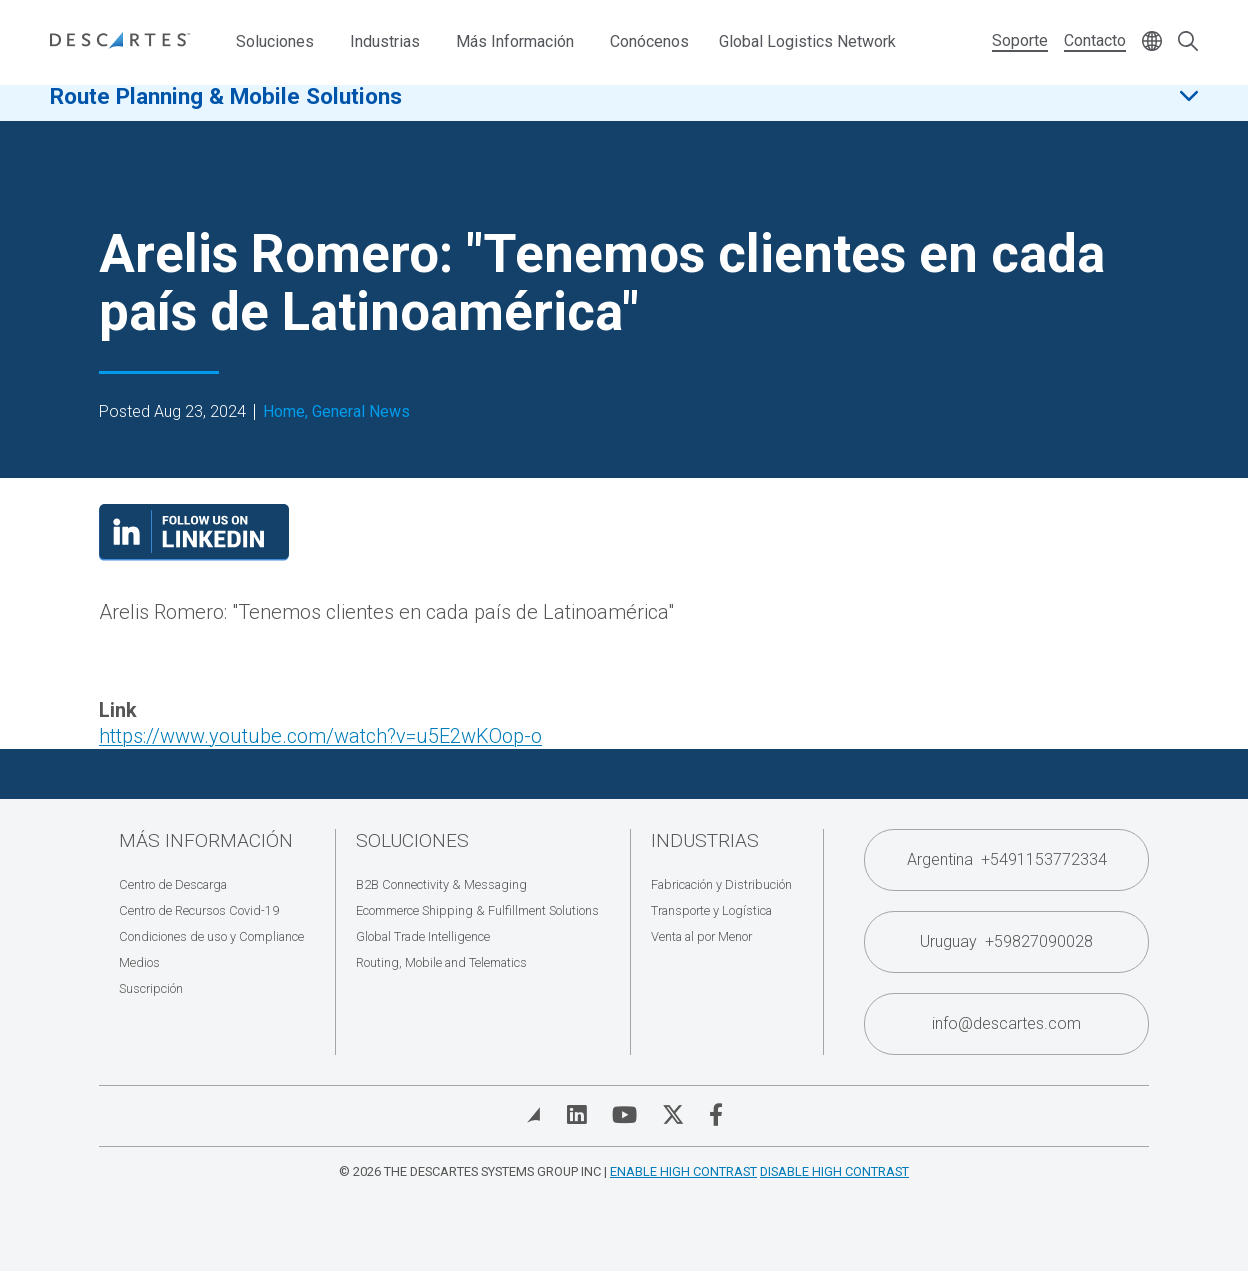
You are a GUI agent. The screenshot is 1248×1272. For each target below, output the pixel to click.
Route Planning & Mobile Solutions (226, 109)
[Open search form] (1188, 42)
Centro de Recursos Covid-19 (199, 910)
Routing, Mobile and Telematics (441, 962)
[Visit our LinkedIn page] (194, 554)
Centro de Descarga (173, 884)
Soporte (1020, 40)
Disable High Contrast (834, 1171)
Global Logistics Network (807, 41)
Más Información (515, 41)
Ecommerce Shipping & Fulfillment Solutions (477, 910)
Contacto (1095, 40)
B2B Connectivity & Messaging (441, 884)
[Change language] (1152, 42)
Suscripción (151, 988)
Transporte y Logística (711, 910)
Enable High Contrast (683, 1171)
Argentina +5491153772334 (1007, 859)
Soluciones (275, 41)
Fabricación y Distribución (721, 884)
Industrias (385, 41)
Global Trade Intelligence (423, 936)
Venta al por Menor (701, 936)
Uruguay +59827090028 (1006, 941)
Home (284, 412)
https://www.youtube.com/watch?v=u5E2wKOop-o (320, 736)
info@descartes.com (1006, 1023)
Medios (139, 962)
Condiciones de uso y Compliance (211, 936)
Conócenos (649, 41)
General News (361, 412)
